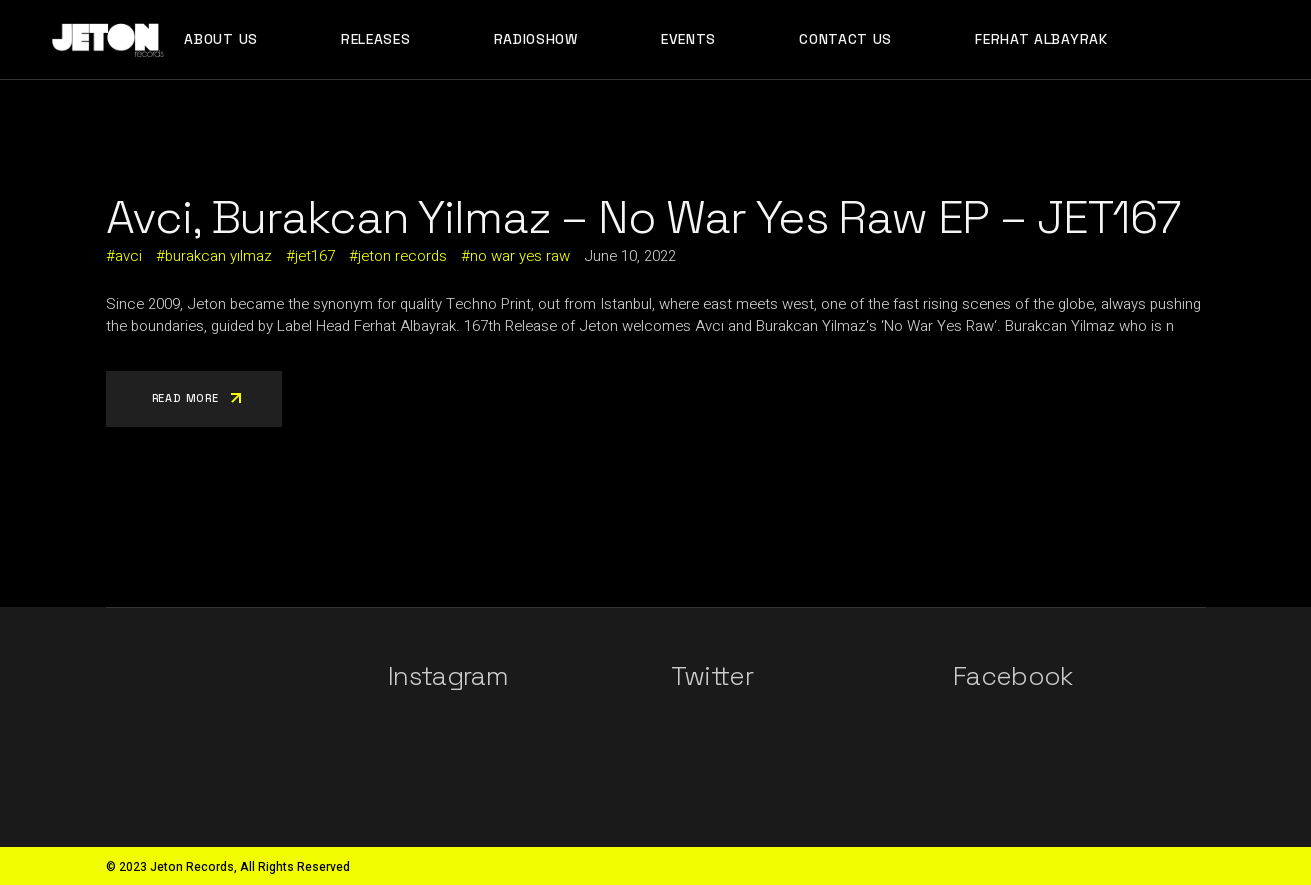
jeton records (402, 256)
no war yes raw (520, 256)
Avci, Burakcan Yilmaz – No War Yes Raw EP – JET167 (644, 217)
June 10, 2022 (630, 256)
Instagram (448, 676)
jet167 (315, 256)
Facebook (1013, 676)
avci (128, 256)
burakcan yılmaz (218, 256)
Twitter (712, 676)
